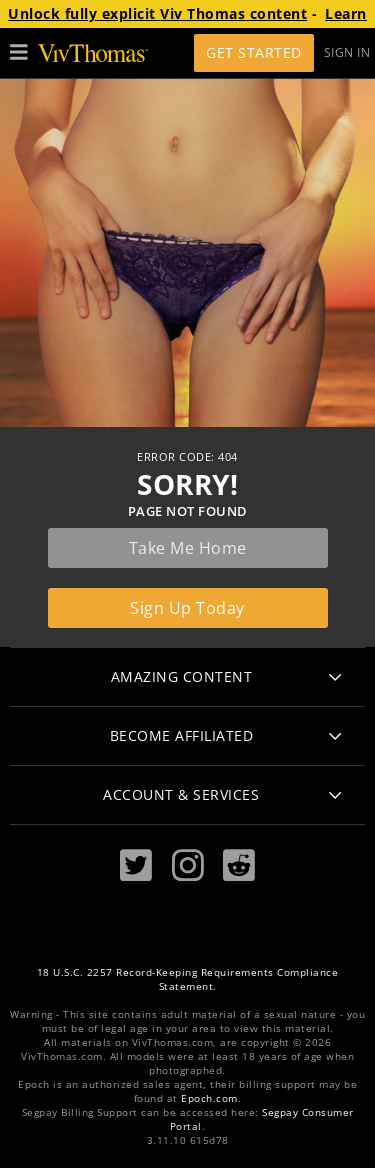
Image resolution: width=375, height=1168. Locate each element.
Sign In (347, 52)
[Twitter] (136, 865)
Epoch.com (209, 1098)
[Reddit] (239, 865)
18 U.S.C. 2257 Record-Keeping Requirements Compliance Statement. (188, 979)
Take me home (188, 548)
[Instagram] (188, 865)
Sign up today (187, 608)
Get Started (254, 52)
